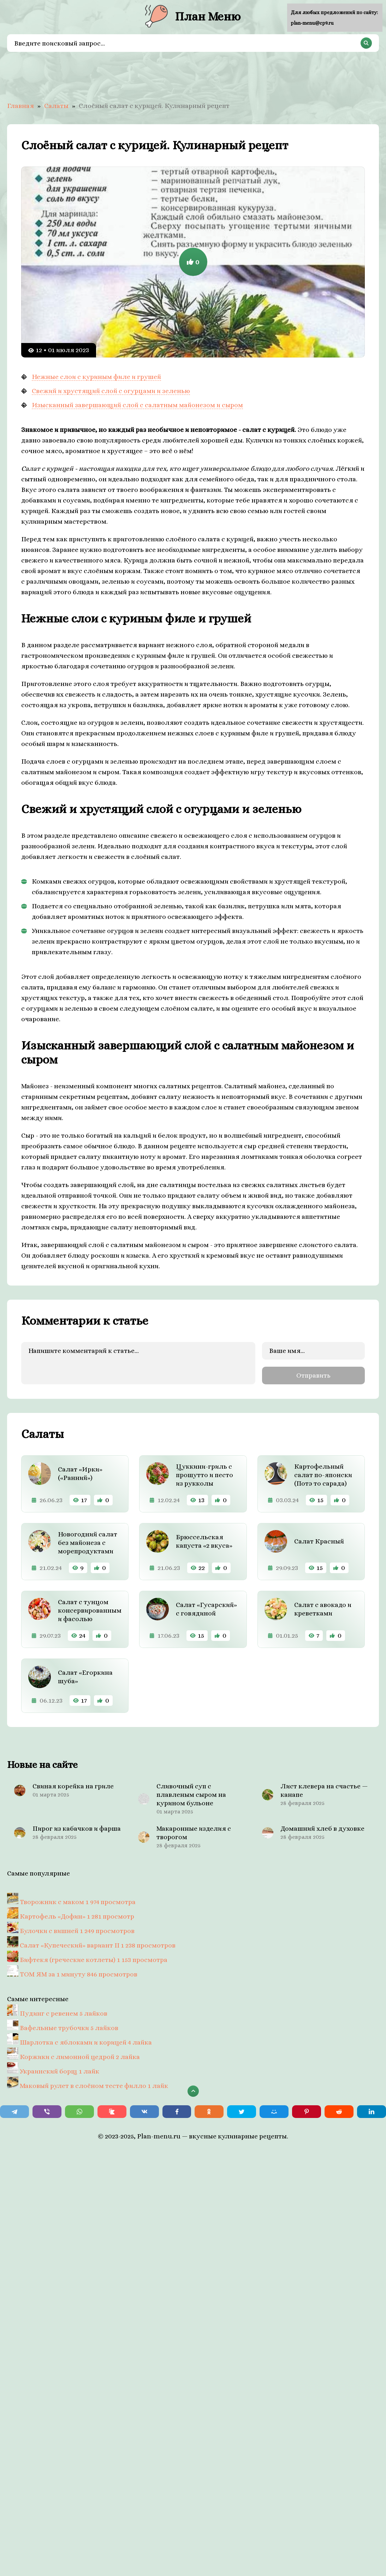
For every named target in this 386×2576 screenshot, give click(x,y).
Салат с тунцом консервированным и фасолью (89, 1610)
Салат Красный (319, 1541)
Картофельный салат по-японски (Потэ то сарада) (323, 1474)
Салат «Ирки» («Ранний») (80, 1473)
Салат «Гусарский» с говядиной (206, 1609)
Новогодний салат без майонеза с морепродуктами (87, 1542)
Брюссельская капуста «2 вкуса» (204, 1541)
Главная (20, 105)
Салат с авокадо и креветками (322, 1609)
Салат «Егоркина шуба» (85, 1676)
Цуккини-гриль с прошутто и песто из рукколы (204, 1474)
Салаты (56, 105)
